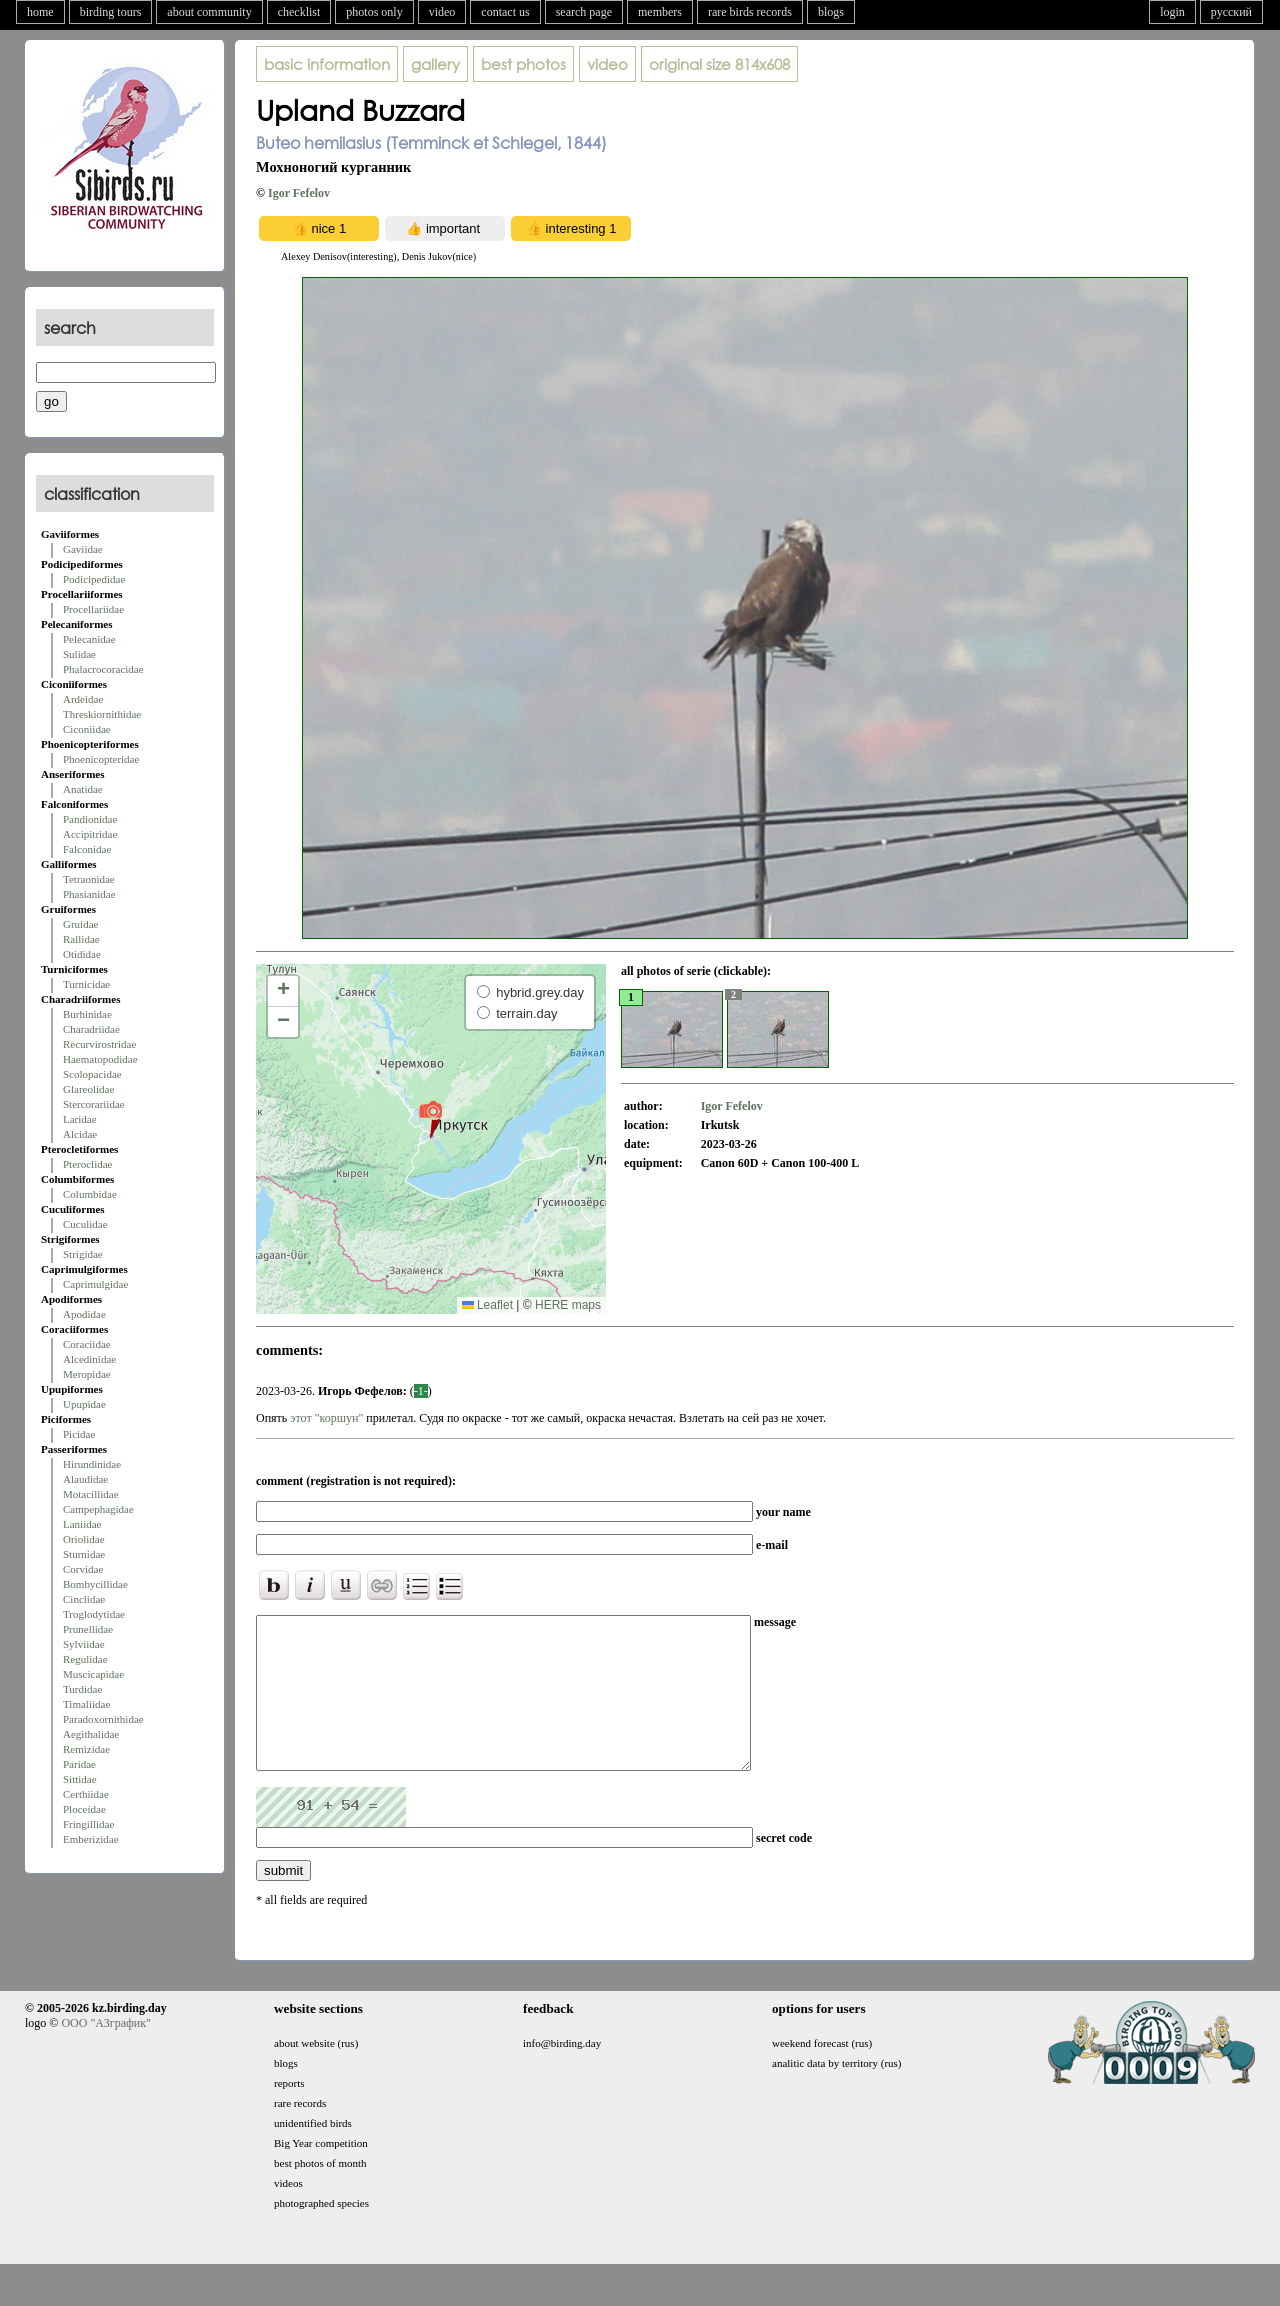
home (40, 12)
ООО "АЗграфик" (105, 2053)
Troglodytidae (94, 1614)
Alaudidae (85, 1479)
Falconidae (87, 849)
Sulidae (79, 654)
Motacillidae (91, 1494)
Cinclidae (84, 1599)
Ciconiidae (87, 729)
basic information (327, 64)
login (1172, 12)
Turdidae (82, 1689)
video (442, 12)
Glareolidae (88, 1089)
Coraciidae (87, 1344)
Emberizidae (91, 1839)
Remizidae (86, 1749)
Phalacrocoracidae (103, 669)
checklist (299, 12)
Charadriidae (91, 1029)
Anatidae (83, 789)
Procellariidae (93, 609)
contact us (505, 12)
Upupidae (84, 1404)
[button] (430, 1119)
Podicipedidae (94, 579)
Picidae (79, 1434)
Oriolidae (84, 1539)
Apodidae (84, 1314)
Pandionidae (90, 819)
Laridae (80, 1119)
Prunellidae (88, 1629)
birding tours (111, 12)
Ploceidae (84, 1809)
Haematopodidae (100, 1059)
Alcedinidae (89, 1359)
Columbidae (90, 1194)
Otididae (82, 954)
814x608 (719, 64)
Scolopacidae (92, 1074)
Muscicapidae (93, 1674)
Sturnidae (84, 1554)
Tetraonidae (89, 879)
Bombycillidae (95, 1584)
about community (209, 12)
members (660, 12)
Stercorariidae (94, 1104)
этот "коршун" (328, 1418)
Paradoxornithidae (103, 1719)
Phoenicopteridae (101, 759)
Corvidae (83, 1569)
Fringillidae (88, 1824)
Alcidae (80, 1134)
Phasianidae (89, 894)
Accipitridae (90, 834)
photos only (374, 12)
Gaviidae (83, 549)
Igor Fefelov (299, 193)
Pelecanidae (89, 639)
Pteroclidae (87, 1164)
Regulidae (85, 1659)
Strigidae (83, 1254)
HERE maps (568, 1305)
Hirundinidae (92, 1464)
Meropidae (87, 1374)
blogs (831, 12)
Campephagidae (98, 1509)
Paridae (79, 1764)
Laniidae (82, 1524)
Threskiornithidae (102, 714)
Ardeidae (83, 699)
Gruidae (80, 924)
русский (1231, 12)
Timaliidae (86, 1704)
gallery (435, 64)
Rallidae (81, 939)
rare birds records (750, 12)
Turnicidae (86, 984)
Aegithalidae (91, 1734)
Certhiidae (86, 1794)
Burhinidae (87, 1014)
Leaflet (487, 1305)
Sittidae (80, 1779)
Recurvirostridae (99, 1044)
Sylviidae (84, 1644)
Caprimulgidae (95, 1284)
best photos (523, 64)
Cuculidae (85, 1224)
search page (584, 12)
